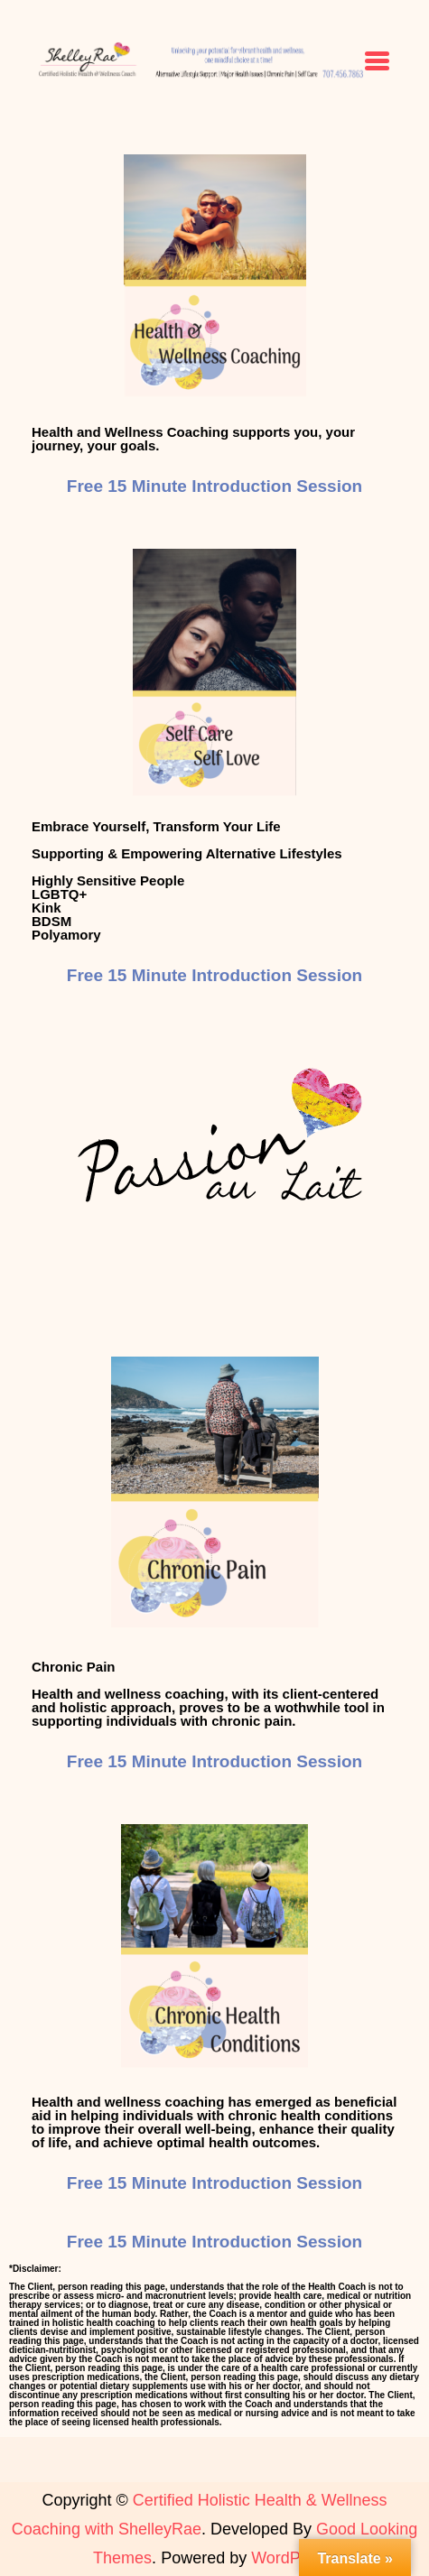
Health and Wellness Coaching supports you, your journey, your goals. (193, 438)
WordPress (291, 2558)
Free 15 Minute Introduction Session (214, 486)
